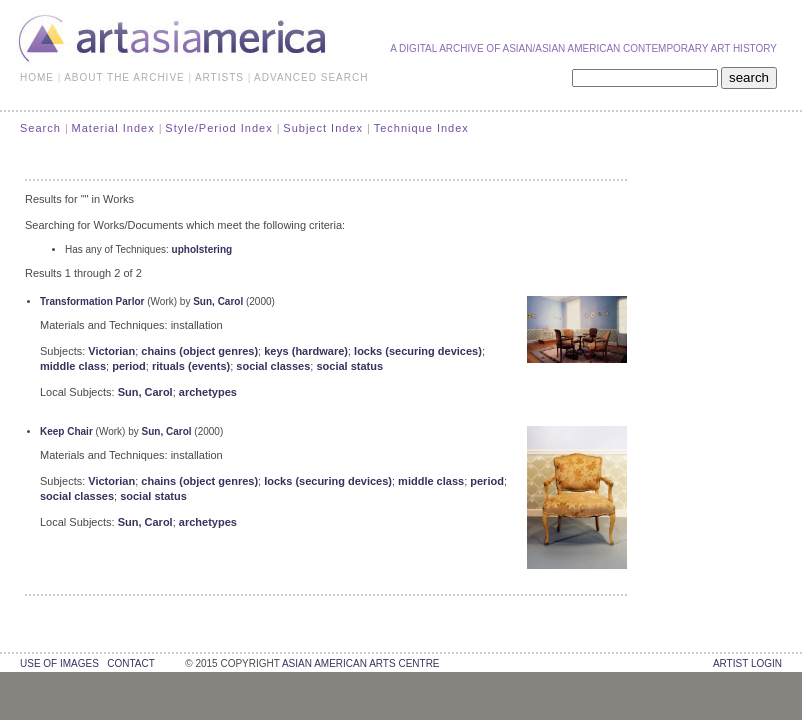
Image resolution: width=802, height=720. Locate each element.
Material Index (113, 128)
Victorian (111, 351)
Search (40, 128)
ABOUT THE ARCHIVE (124, 77)
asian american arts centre (361, 663)
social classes (273, 366)
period (129, 366)
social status (349, 366)
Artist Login (747, 663)
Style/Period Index (218, 128)
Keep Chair (66, 431)
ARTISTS (219, 77)
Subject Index (323, 128)
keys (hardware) (306, 351)
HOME (37, 77)
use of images (59, 663)
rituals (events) (191, 366)
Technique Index (421, 128)
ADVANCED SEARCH (311, 77)
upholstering (202, 249)
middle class (73, 366)
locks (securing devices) (418, 351)
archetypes (208, 392)
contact (130, 663)
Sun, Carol (218, 301)
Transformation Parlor (92, 301)
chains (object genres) (199, 351)
